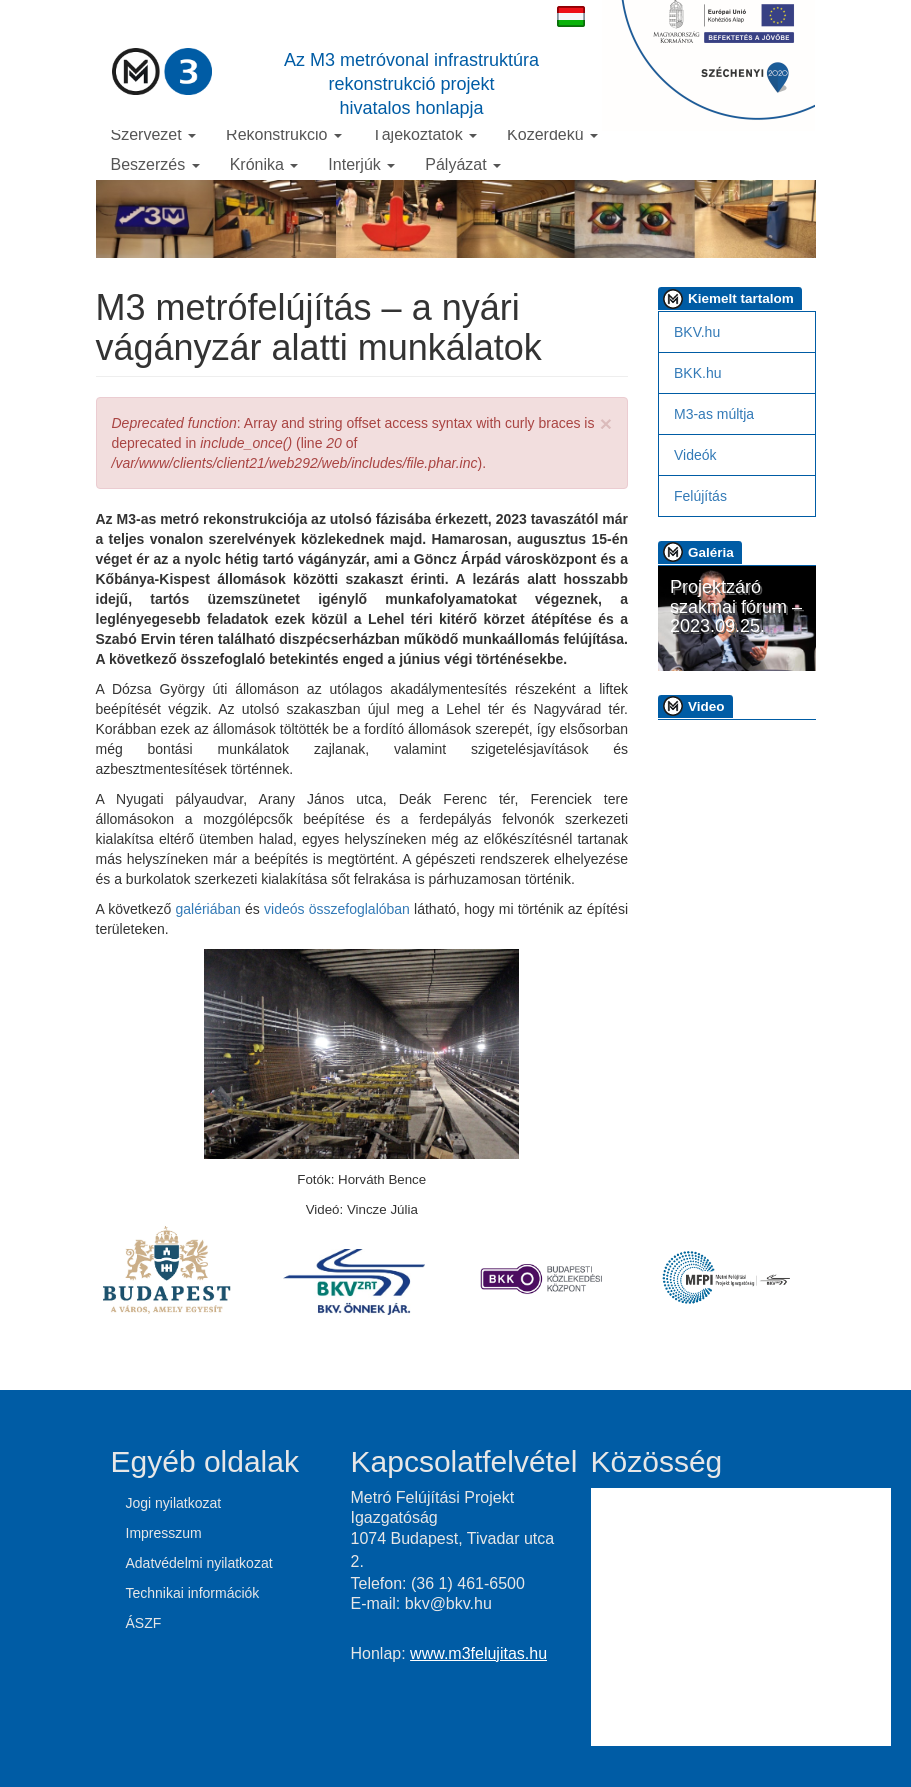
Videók (695, 455)
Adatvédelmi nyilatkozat (199, 1563)
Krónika (264, 164)
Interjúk (361, 164)
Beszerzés (155, 164)
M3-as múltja (714, 414)
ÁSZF (144, 1623)
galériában (207, 909)
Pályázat (463, 164)
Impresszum (164, 1533)
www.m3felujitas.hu (478, 1653)
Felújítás (700, 496)
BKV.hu (697, 332)
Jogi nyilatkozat (174, 1503)
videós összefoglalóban (337, 909)
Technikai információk (193, 1593)
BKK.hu (697, 373)
